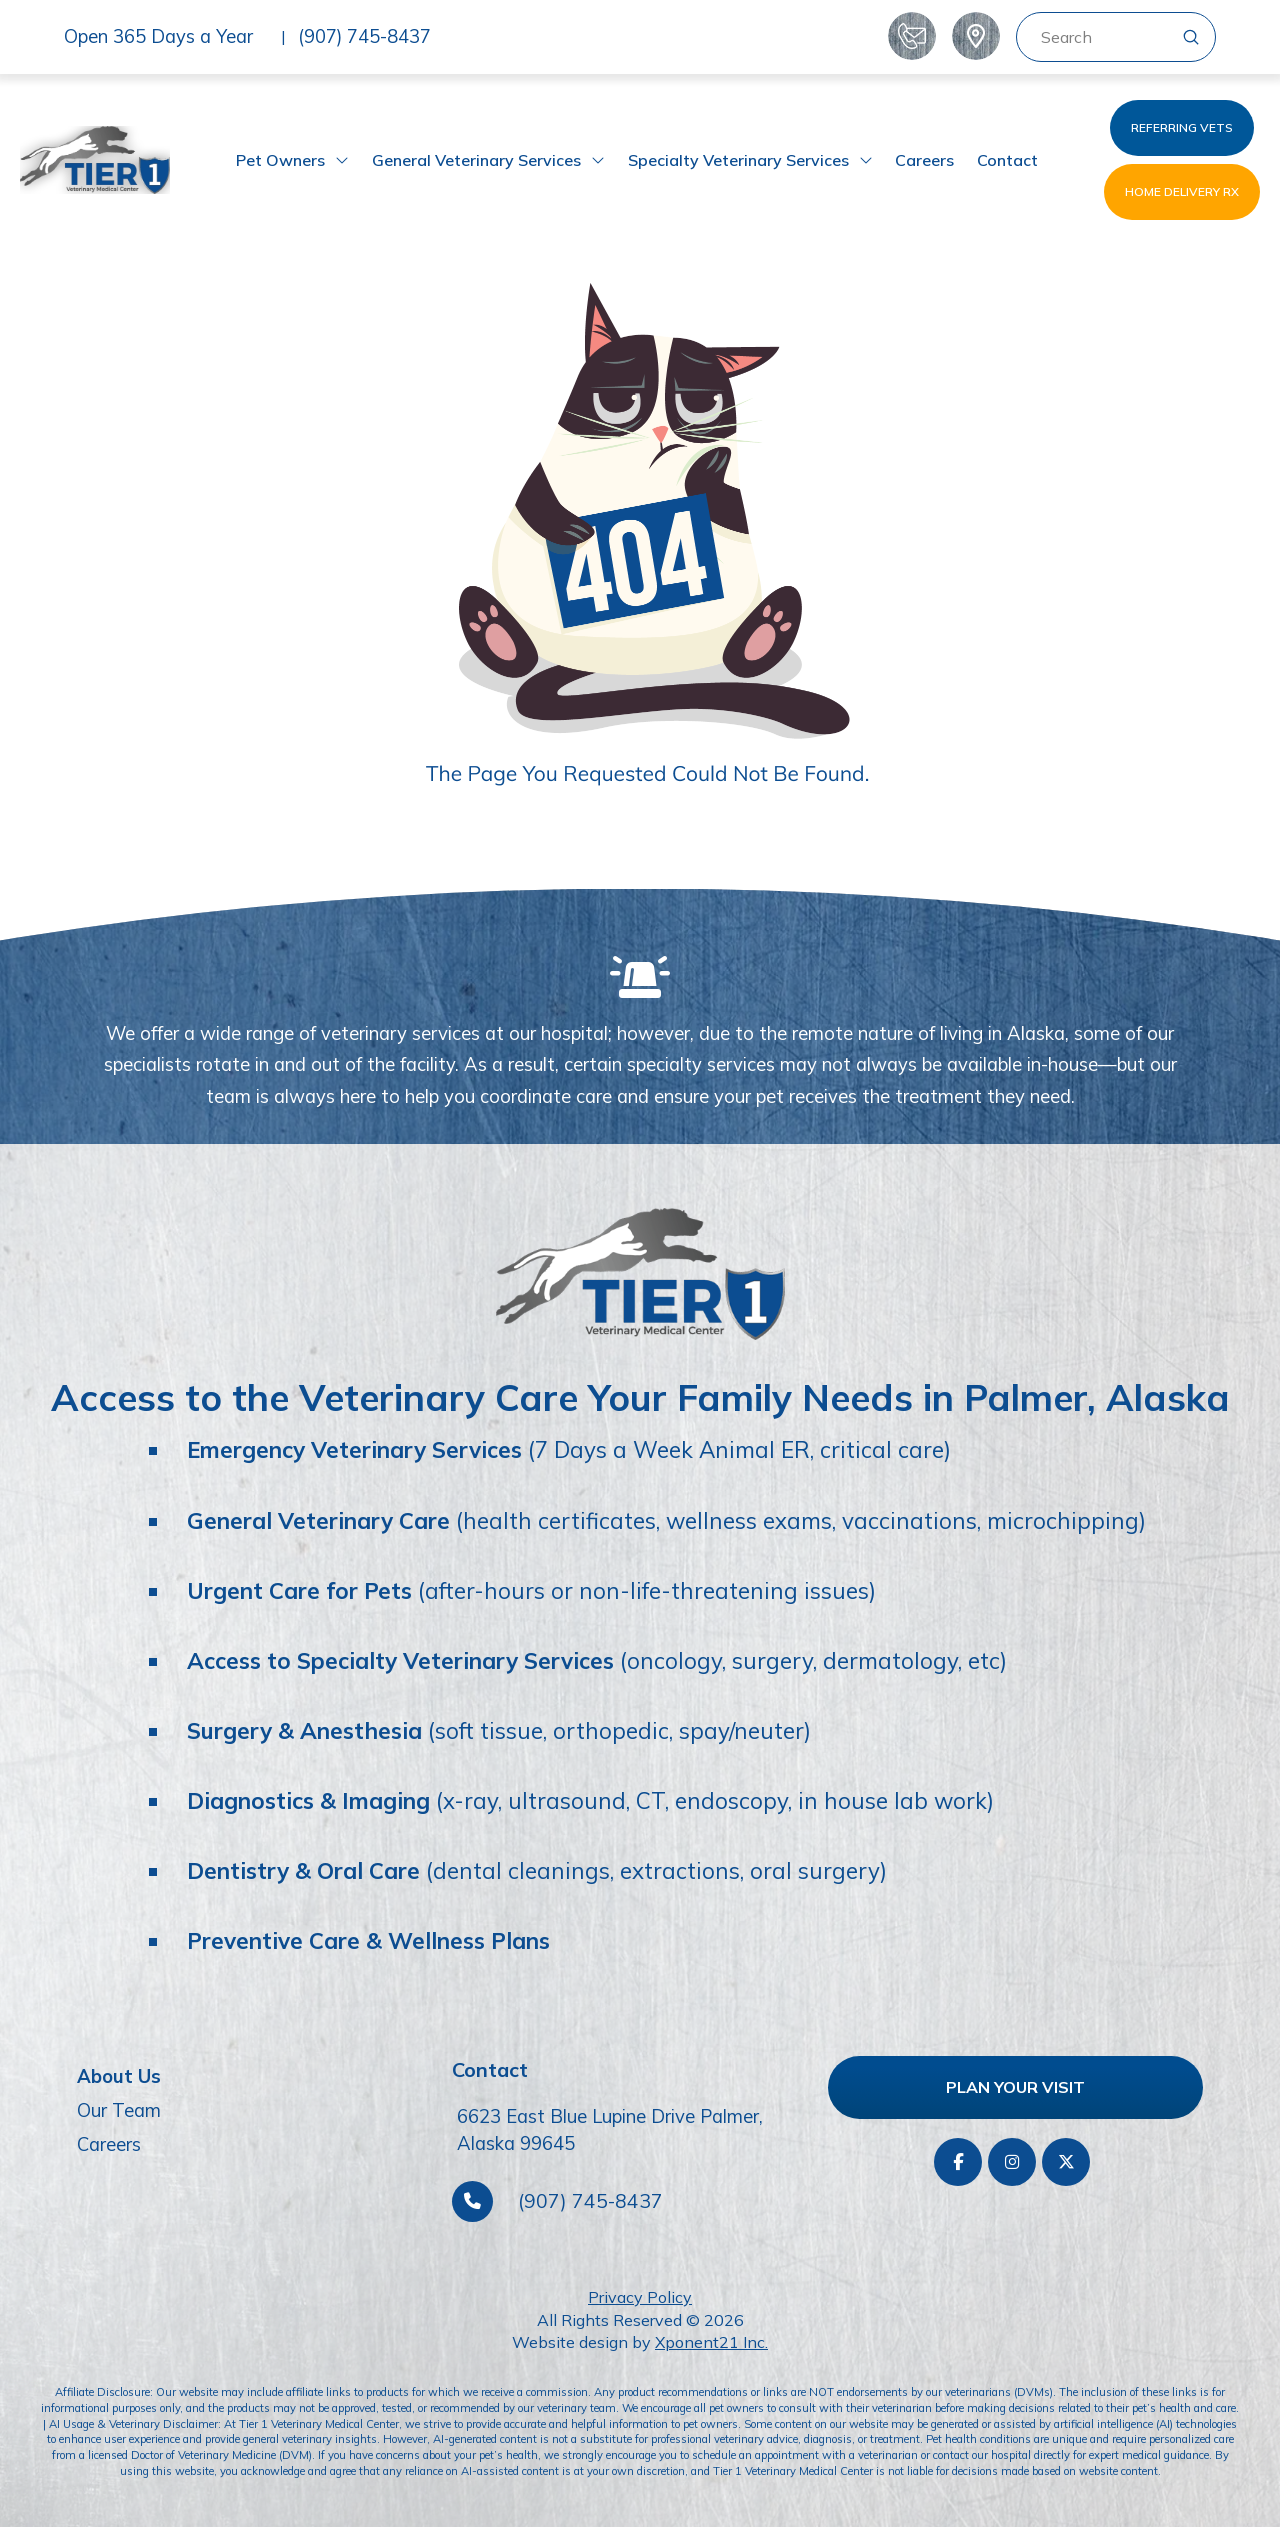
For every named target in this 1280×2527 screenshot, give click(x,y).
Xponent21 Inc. (711, 2342)
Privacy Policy (640, 2297)
